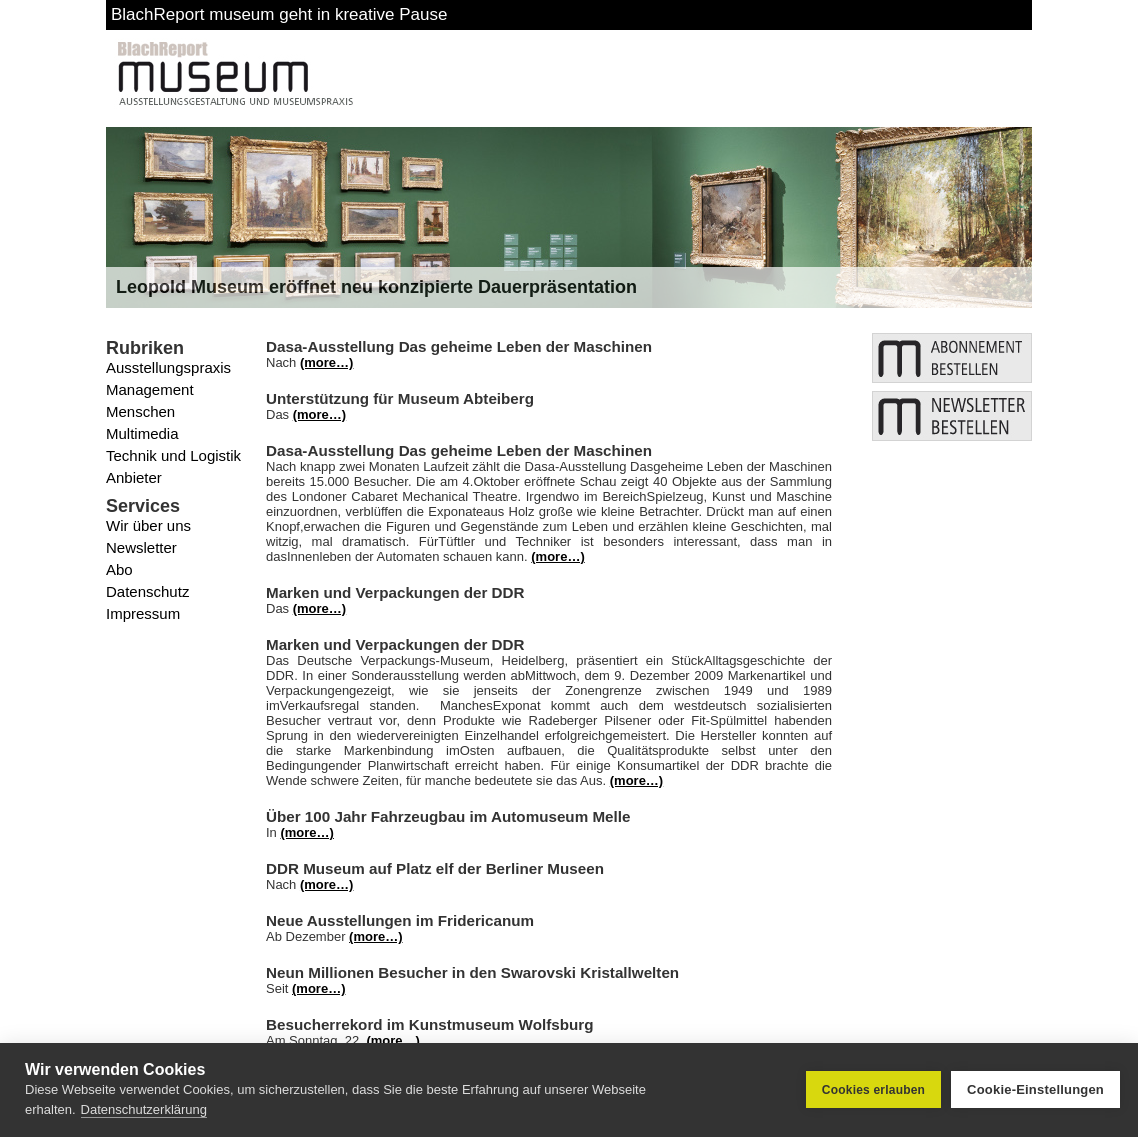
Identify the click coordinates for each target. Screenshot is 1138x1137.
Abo (119, 569)
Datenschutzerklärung (144, 1109)
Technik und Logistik (173, 455)
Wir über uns (148, 525)
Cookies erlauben (873, 1090)
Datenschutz (147, 591)
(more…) (326, 362)
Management (150, 389)
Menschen (140, 411)
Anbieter (134, 477)
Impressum (143, 613)
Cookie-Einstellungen (1035, 1089)
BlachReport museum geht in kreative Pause (279, 14)
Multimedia (142, 433)
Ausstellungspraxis (168, 367)
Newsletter (141, 547)
